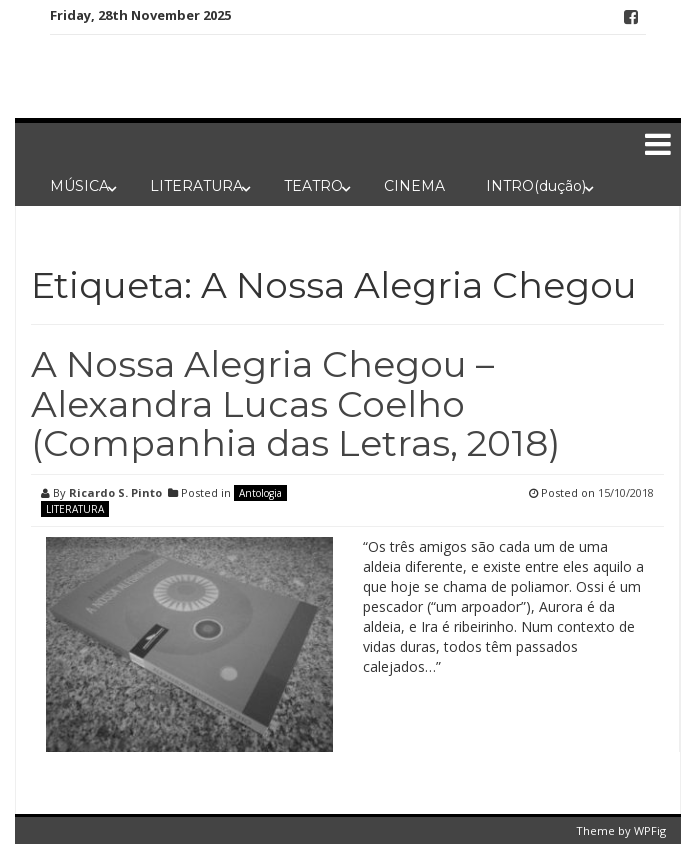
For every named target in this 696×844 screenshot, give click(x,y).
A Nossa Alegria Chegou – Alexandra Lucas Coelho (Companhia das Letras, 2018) (295, 403)
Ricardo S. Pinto (115, 492)
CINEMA (414, 186)
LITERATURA (196, 186)
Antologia (260, 493)
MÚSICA (79, 186)
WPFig (650, 830)
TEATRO (313, 186)
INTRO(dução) (536, 186)
